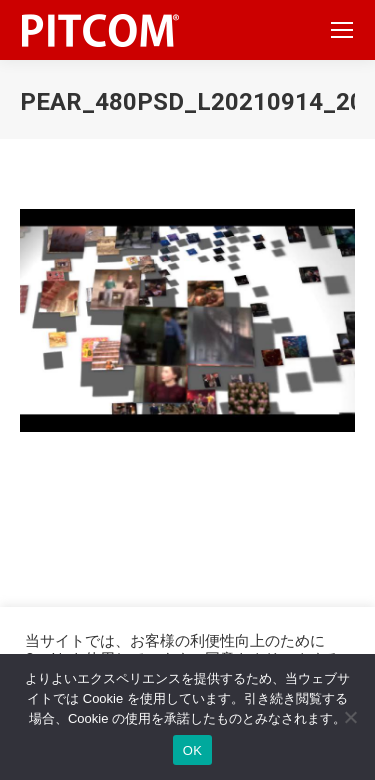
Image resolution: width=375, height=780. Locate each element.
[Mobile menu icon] (342, 30)
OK (192, 750)
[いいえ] (350, 717)
